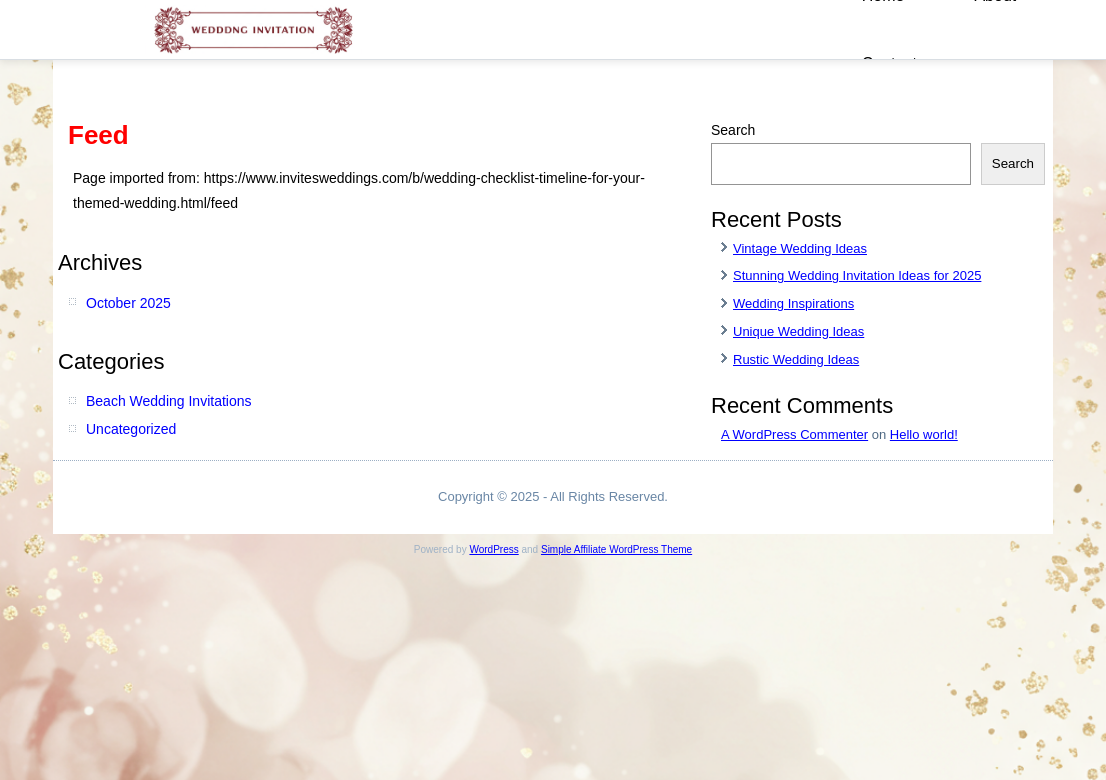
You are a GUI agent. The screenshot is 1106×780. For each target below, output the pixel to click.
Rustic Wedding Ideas (796, 359)
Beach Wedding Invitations (169, 401)
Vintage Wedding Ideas (800, 248)
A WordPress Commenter (794, 434)
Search (733, 130)
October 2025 (128, 303)
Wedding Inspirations (793, 303)
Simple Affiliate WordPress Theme (616, 549)
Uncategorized (131, 429)
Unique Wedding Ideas (798, 331)
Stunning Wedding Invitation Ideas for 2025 (857, 275)
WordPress (493, 549)
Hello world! (924, 434)
